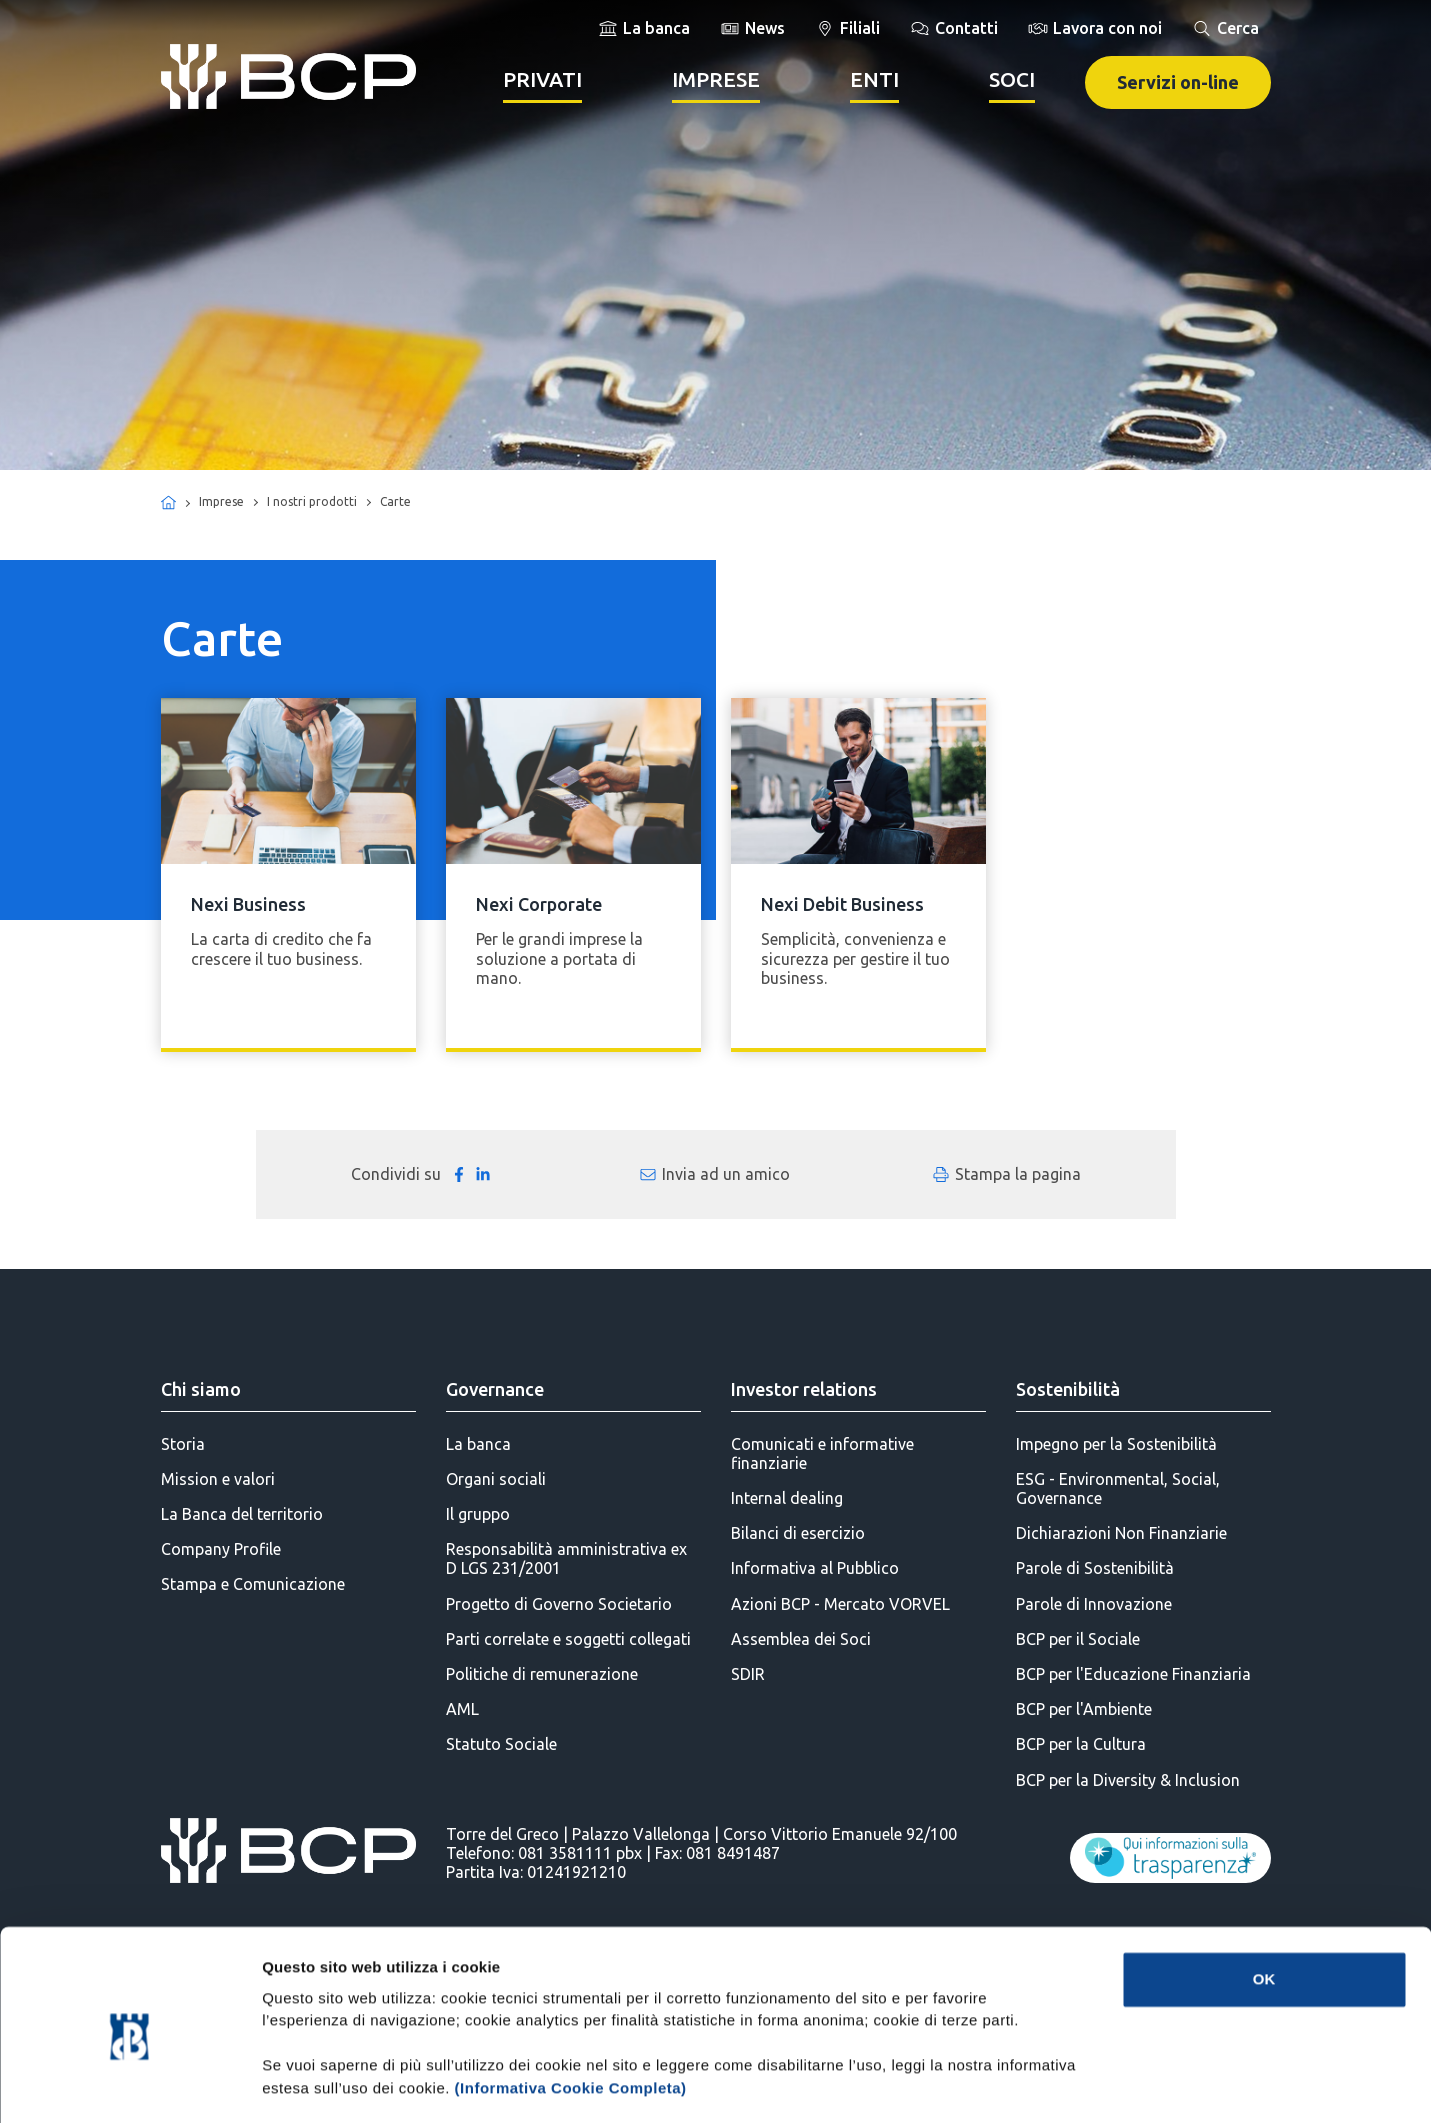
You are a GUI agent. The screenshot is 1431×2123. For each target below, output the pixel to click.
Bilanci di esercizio (798, 1533)
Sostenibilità (1068, 1389)
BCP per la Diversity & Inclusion (1128, 1780)
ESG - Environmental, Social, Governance (1118, 1488)
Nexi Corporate (539, 904)
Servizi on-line (1178, 82)
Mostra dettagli (1052, 2083)
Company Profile (221, 1549)
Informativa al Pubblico (815, 1568)
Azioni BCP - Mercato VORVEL (840, 1604)
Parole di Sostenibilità (1095, 1568)
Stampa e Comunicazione (253, 1584)
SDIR (748, 1674)
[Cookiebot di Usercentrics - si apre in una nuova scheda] (129, 2084)
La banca (478, 1444)
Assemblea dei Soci (801, 1639)
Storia (183, 1444)
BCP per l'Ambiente (1084, 1709)
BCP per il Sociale (1078, 1639)
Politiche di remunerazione (542, 1674)
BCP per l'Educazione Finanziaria (1133, 1674)
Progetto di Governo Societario (559, 1604)
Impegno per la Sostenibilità (1116, 1444)
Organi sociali (496, 1479)
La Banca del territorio (242, 1514)
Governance (495, 1389)
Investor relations (804, 1389)
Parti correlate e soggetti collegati (568, 1639)
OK (1264, 1894)
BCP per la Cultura (1081, 1744)
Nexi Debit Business (842, 904)
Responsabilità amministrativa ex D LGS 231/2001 (566, 1558)
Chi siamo (201, 1389)
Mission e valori (218, 1479)
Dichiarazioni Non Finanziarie (1121, 1533)
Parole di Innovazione (1094, 1604)
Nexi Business (248, 904)
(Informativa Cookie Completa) (571, 2003)
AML (462, 1709)
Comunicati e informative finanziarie (822, 1453)
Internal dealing (787, 1498)
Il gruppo (478, 1514)
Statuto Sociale (501, 1744)
